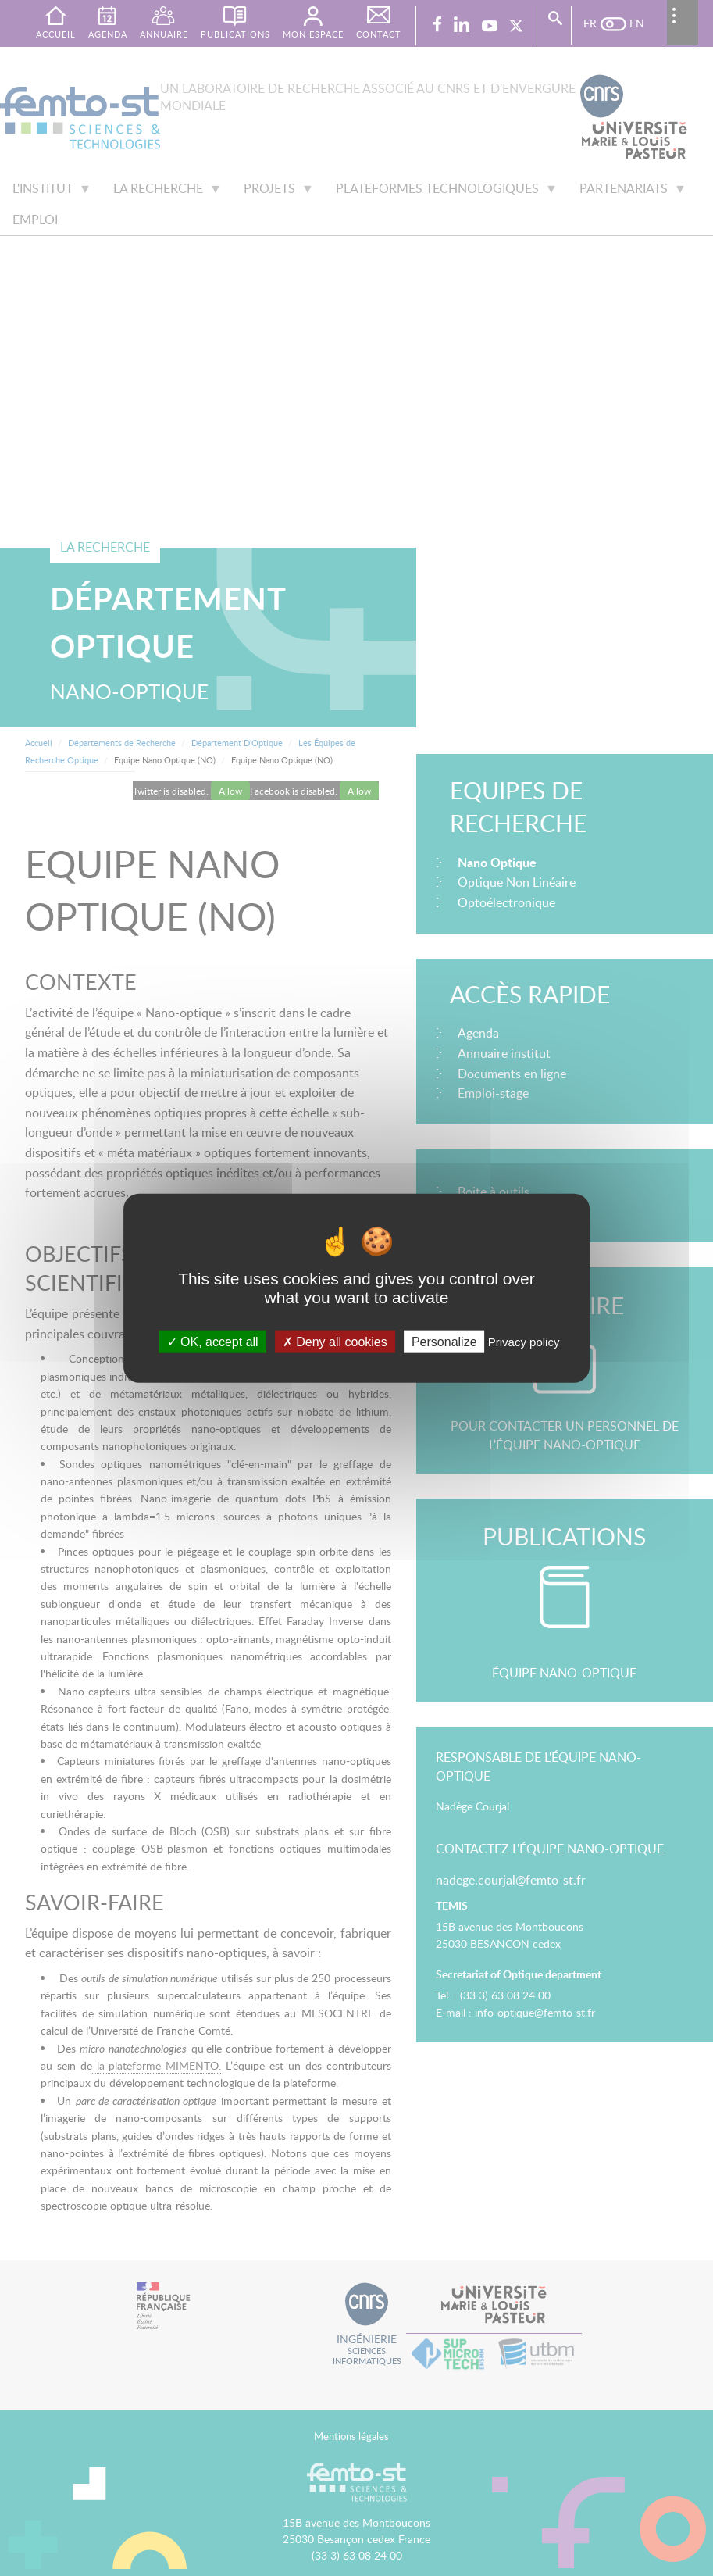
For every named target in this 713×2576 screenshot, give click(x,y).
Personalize (444, 1342)
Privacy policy (524, 1342)
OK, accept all (212, 1342)
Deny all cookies (335, 1342)
